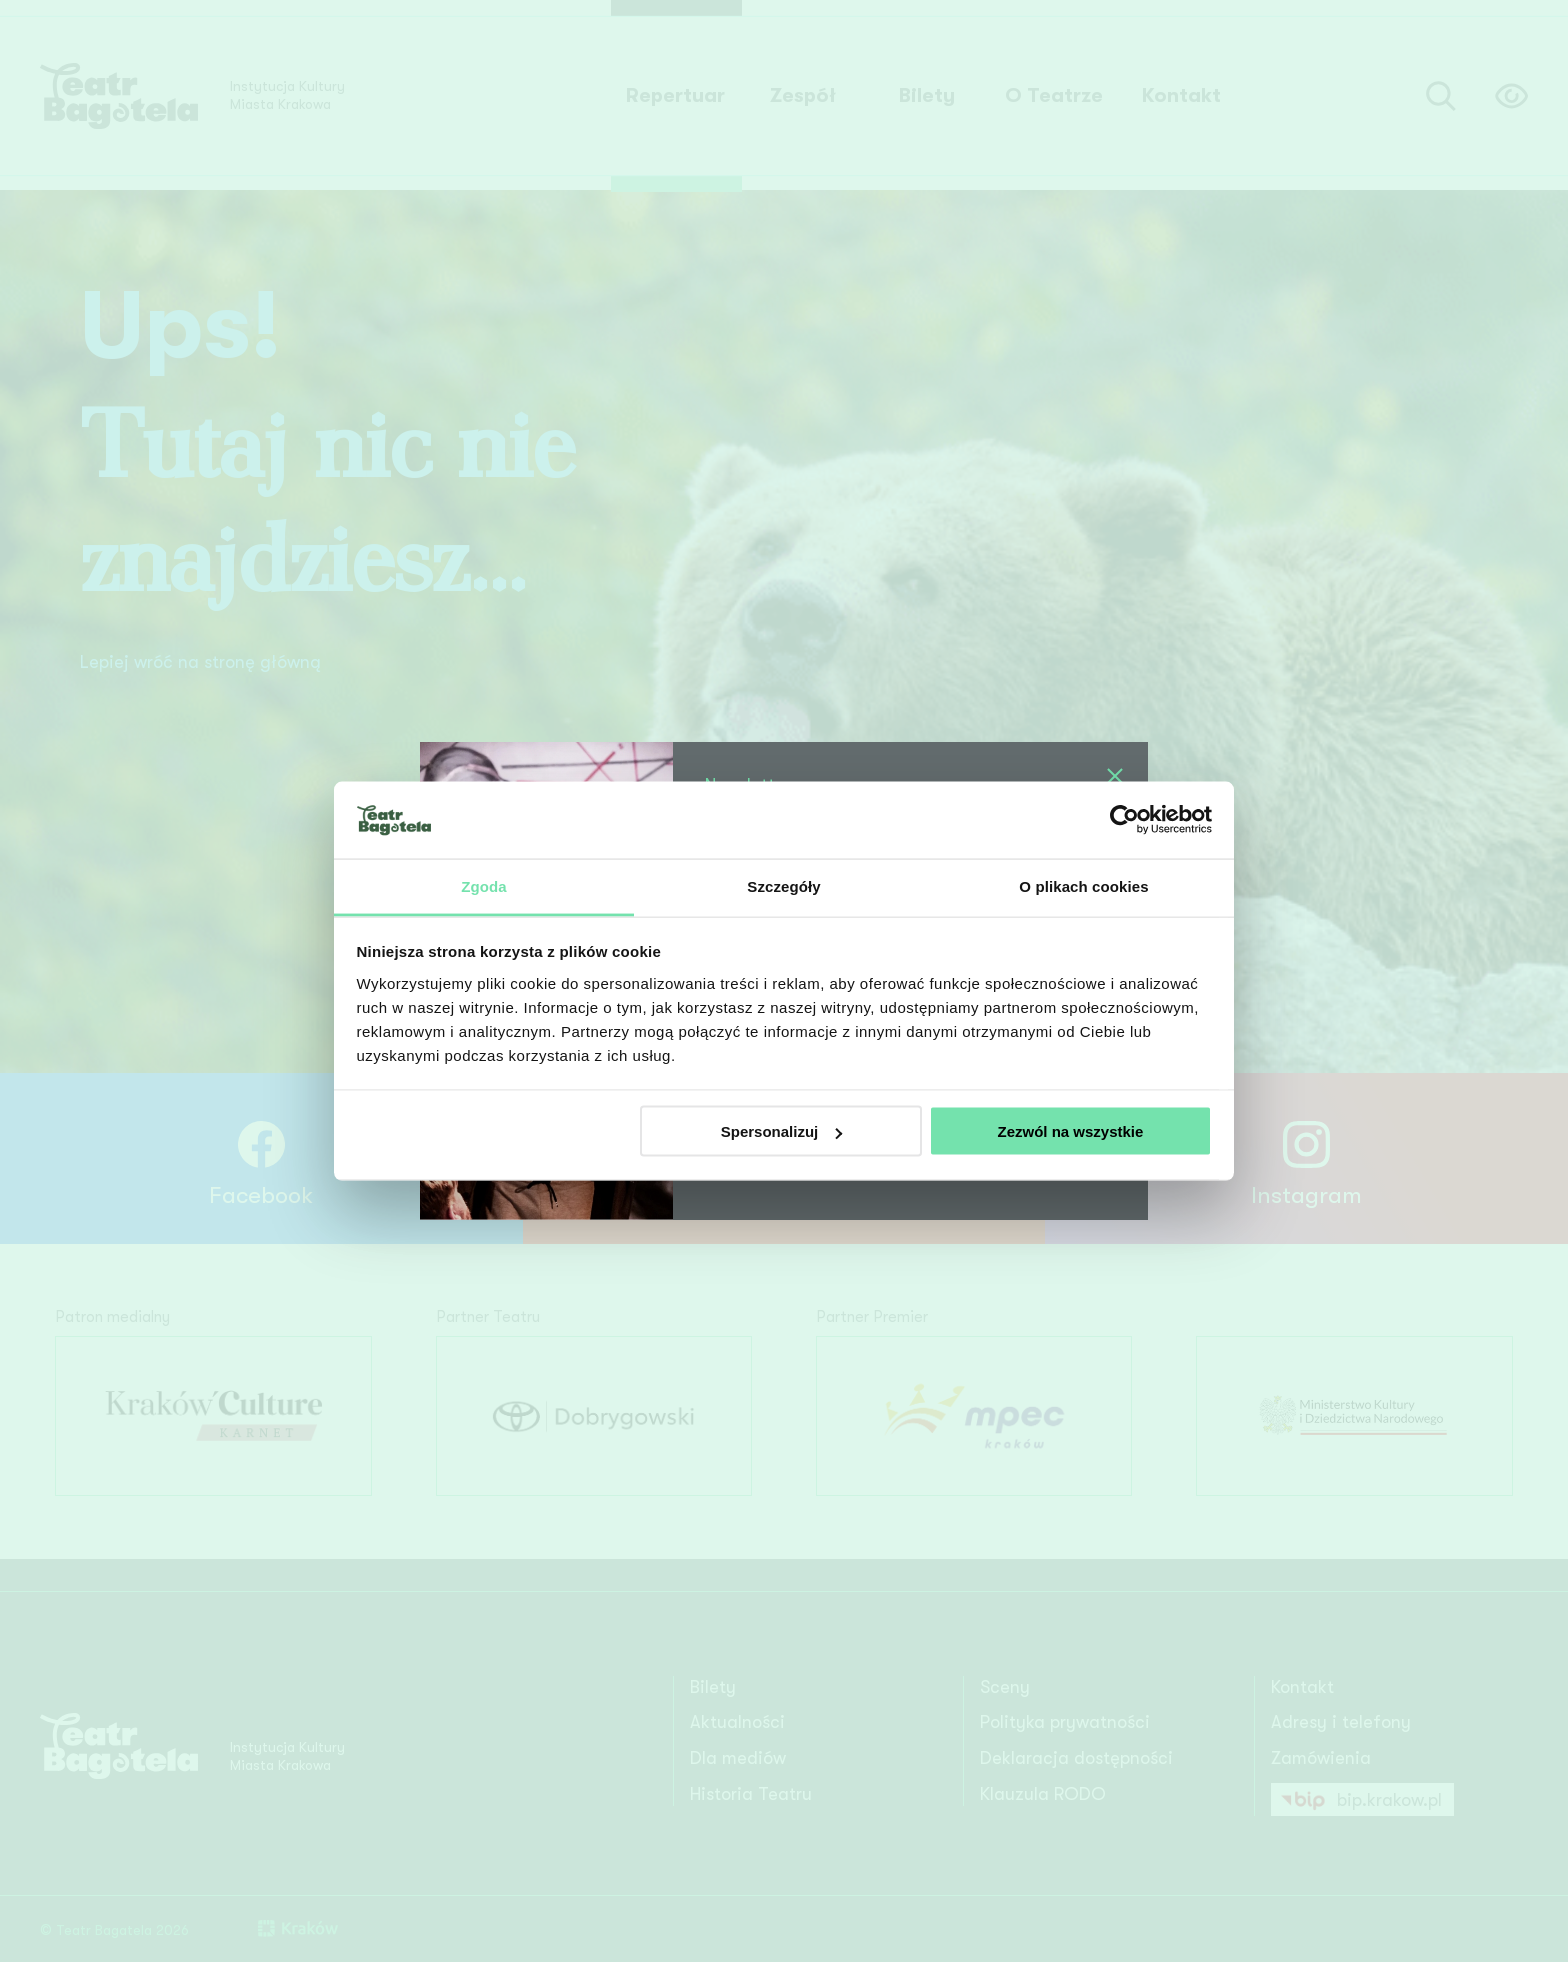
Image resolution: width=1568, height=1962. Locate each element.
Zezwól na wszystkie (1070, 1131)
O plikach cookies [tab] (1083, 885)
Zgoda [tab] (484, 885)
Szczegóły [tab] (783, 885)
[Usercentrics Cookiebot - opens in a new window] (1124, 820)
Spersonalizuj (782, 1131)
